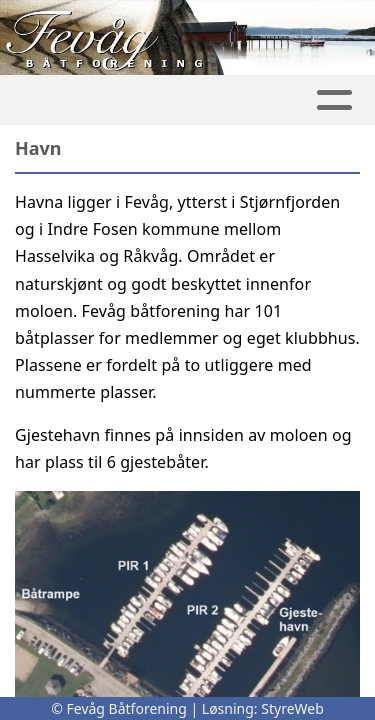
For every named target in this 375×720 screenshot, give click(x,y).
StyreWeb (292, 708)
